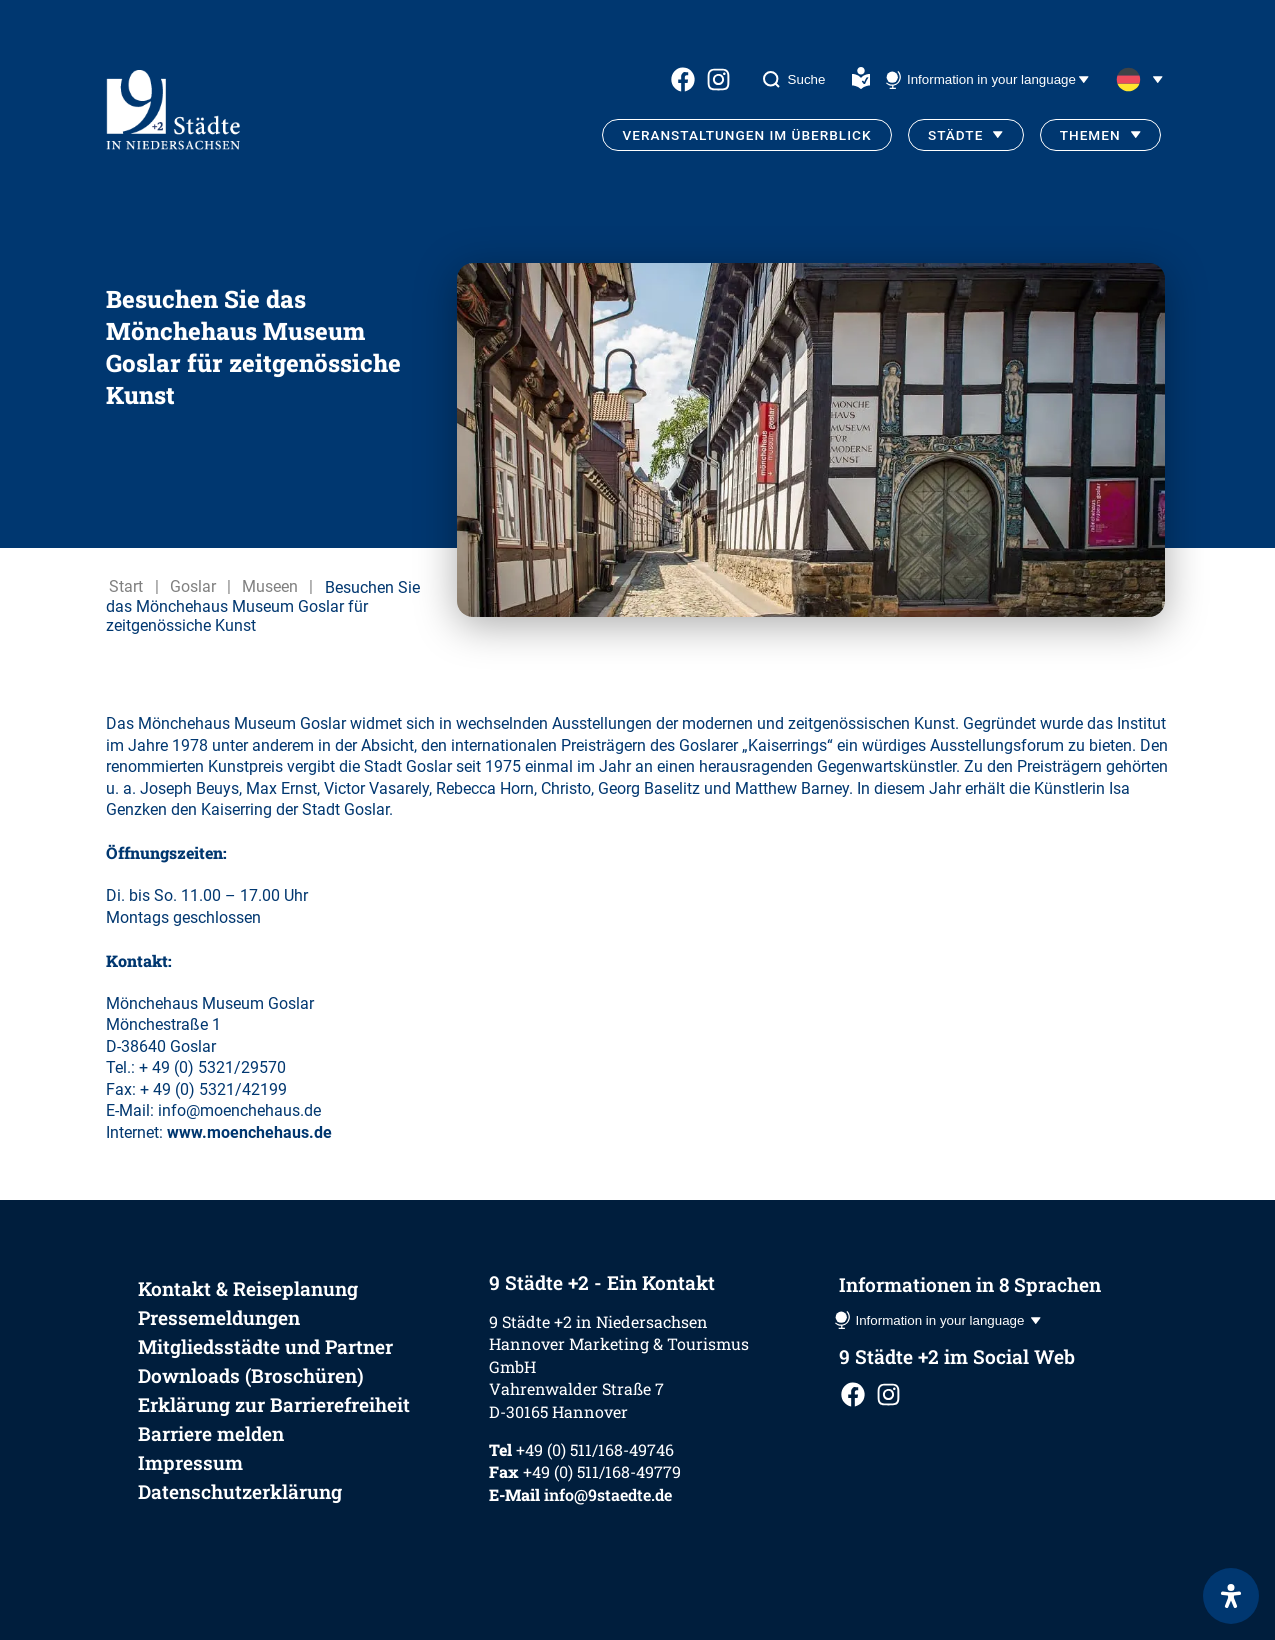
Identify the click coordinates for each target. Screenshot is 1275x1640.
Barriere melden (211, 1433)
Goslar (193, 586)
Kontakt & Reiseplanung (248, 1288)
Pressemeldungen (219, 1317)
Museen (270, 586)
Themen (1090, 135)
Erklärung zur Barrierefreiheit (274, 1404)
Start (126, 586)
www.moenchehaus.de (249, 1132)
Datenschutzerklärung (240, 1491)
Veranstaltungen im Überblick (746, 135)
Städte (955, 135)
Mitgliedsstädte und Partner (265, 1346)
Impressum (190, 1462)
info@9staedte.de (608, 1494)
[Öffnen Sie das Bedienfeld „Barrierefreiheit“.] (1231, 1596)
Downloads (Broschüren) (251, 1375)
